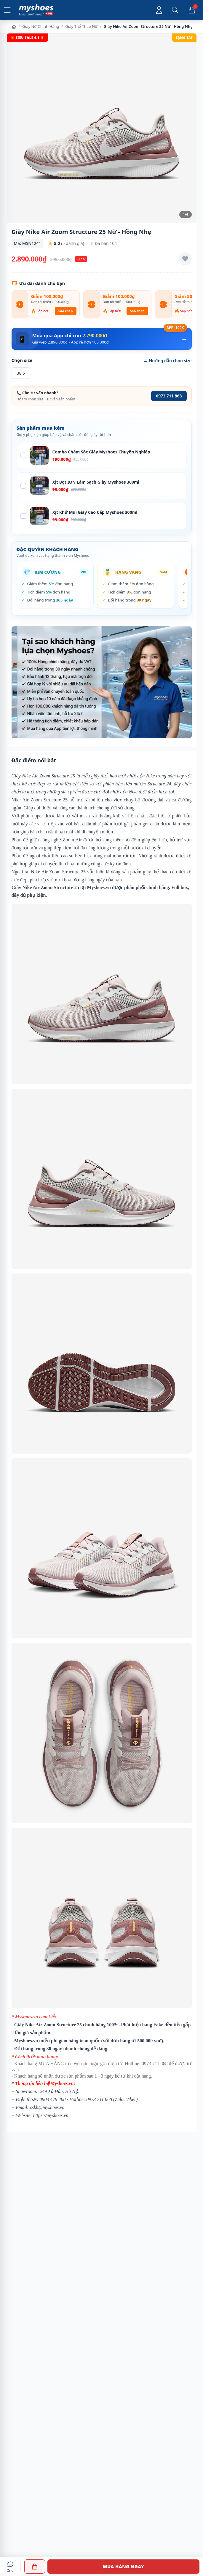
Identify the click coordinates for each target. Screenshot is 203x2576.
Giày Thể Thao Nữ (81, 26)
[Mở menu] (7, 10)
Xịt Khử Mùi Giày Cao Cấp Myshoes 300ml (95, 512)
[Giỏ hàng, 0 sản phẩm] (191, 10)
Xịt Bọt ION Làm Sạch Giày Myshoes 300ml (95, 482)
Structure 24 (159, 783)
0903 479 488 (53, 2099)
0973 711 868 (169, 396)
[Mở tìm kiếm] (175, 10)
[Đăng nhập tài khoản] (159, 10)
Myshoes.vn (99, 887)
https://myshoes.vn (50, 2115)
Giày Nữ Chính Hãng (40, 26)
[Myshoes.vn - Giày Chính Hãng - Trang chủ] (36, 10)
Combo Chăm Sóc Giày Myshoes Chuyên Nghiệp (101, 452)
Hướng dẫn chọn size (167, 360)
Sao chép (65, 311)
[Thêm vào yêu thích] (185, 258)
